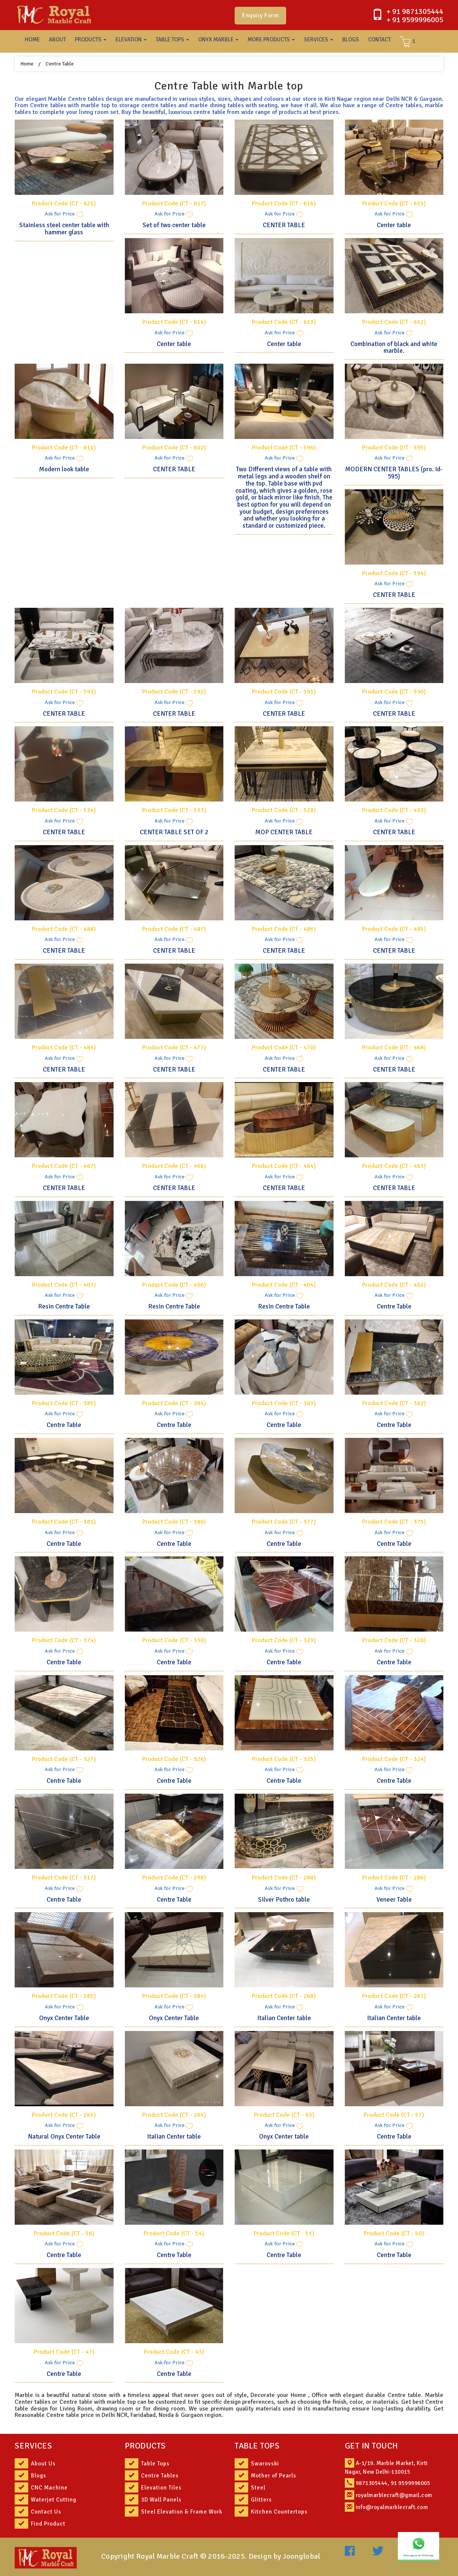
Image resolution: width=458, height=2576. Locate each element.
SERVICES (33, 2446)
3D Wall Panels (161, 2499)
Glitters (261, 2499)
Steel (258, 2487)
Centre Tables (160, 2475)
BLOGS (350, 39)
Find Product (48, 2523)
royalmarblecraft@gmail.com (394, 2495)
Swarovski (265, 2463)
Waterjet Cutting (53, 2499)
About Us (43, 2463)
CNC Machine (49, 2487)
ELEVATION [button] (131, 39)
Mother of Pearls (273, 2475)
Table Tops (155, 2463)
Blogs (38, 2475)
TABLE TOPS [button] (172, 39)
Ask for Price (64, 214)
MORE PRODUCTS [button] (271, 39)
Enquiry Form (260, 15)
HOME (32, 39)
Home (26, 64)
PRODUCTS (145, 2446)
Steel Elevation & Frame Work (181, 2511)
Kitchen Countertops (279, 2511)
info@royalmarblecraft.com (392, 2507)
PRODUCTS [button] (90, 39)
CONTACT (379, 39)
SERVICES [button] (318, 39)
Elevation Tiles (161, 2487)
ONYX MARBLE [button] (218, 39)
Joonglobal (301, 2556)
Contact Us (46, 2511)
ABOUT (57, 39)
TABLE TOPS (257, 2446)
